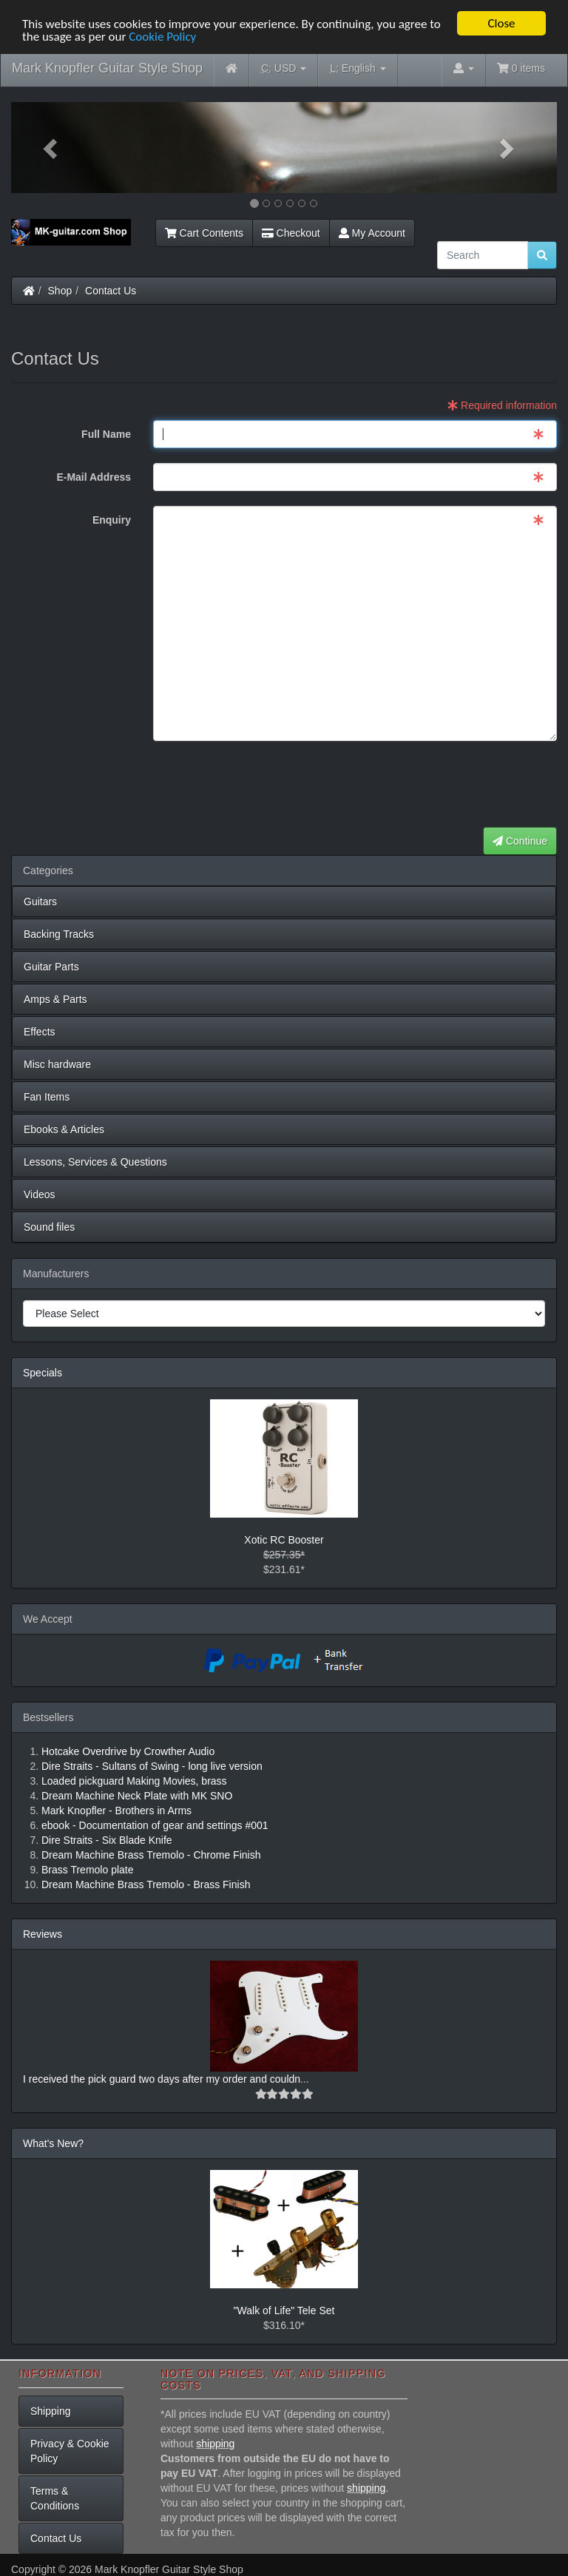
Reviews (42, 1934)
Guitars (40, 901)
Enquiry (111, 520)
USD (283, 68)
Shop (60, 291)
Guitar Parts (51, 967)
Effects (39, 1032)
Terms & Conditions (54, 2498)
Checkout (291, 233)
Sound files (49, 1227)
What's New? (53, 2143)
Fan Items (47, 1097)
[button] (52, 147)
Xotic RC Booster (283, 1540)
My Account (372, 233)
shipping (215, 2444)
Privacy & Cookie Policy (69, 2451)
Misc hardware (57, 1064)
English (357, 68)
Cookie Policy (162, 36)
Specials (42, 1373)
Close (501, 23)
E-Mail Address (93, 477)
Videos (39, 1194)
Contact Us (110, 291)
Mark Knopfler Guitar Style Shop (107, 68)
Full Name (106, 434)
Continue (520, 841)
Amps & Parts (55, 999)
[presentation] (444, 785)
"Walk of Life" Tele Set (284, 2310)
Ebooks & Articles (64, 1129)
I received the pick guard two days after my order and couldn (161, 2079)
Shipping (50, 2411)
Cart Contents (204, 233)
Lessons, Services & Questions (95, 1162)
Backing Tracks (59, 934)
